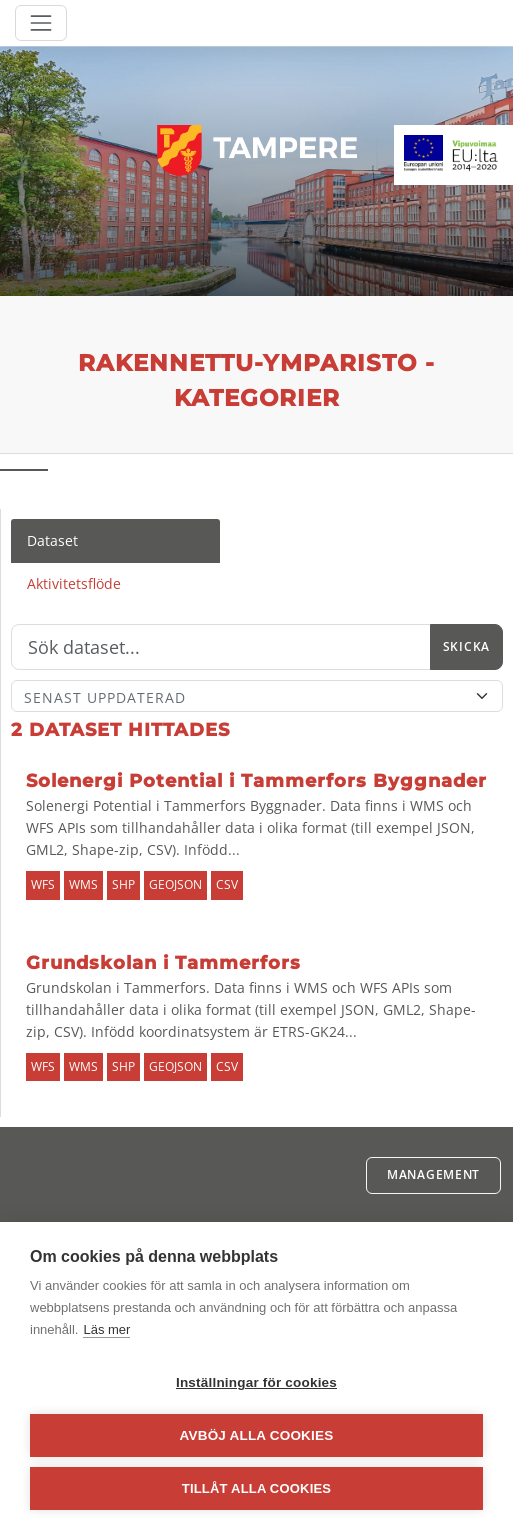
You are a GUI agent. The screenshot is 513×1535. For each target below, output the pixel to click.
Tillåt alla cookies (256, 1488)
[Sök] (221, 647)
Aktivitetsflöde (74, 583)
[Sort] (257, 696)
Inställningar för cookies (256, 1382)
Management (433, 1174)
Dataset (52, 540)
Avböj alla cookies (257, 1435)
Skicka (466, 646)
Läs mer (106, 1329)
